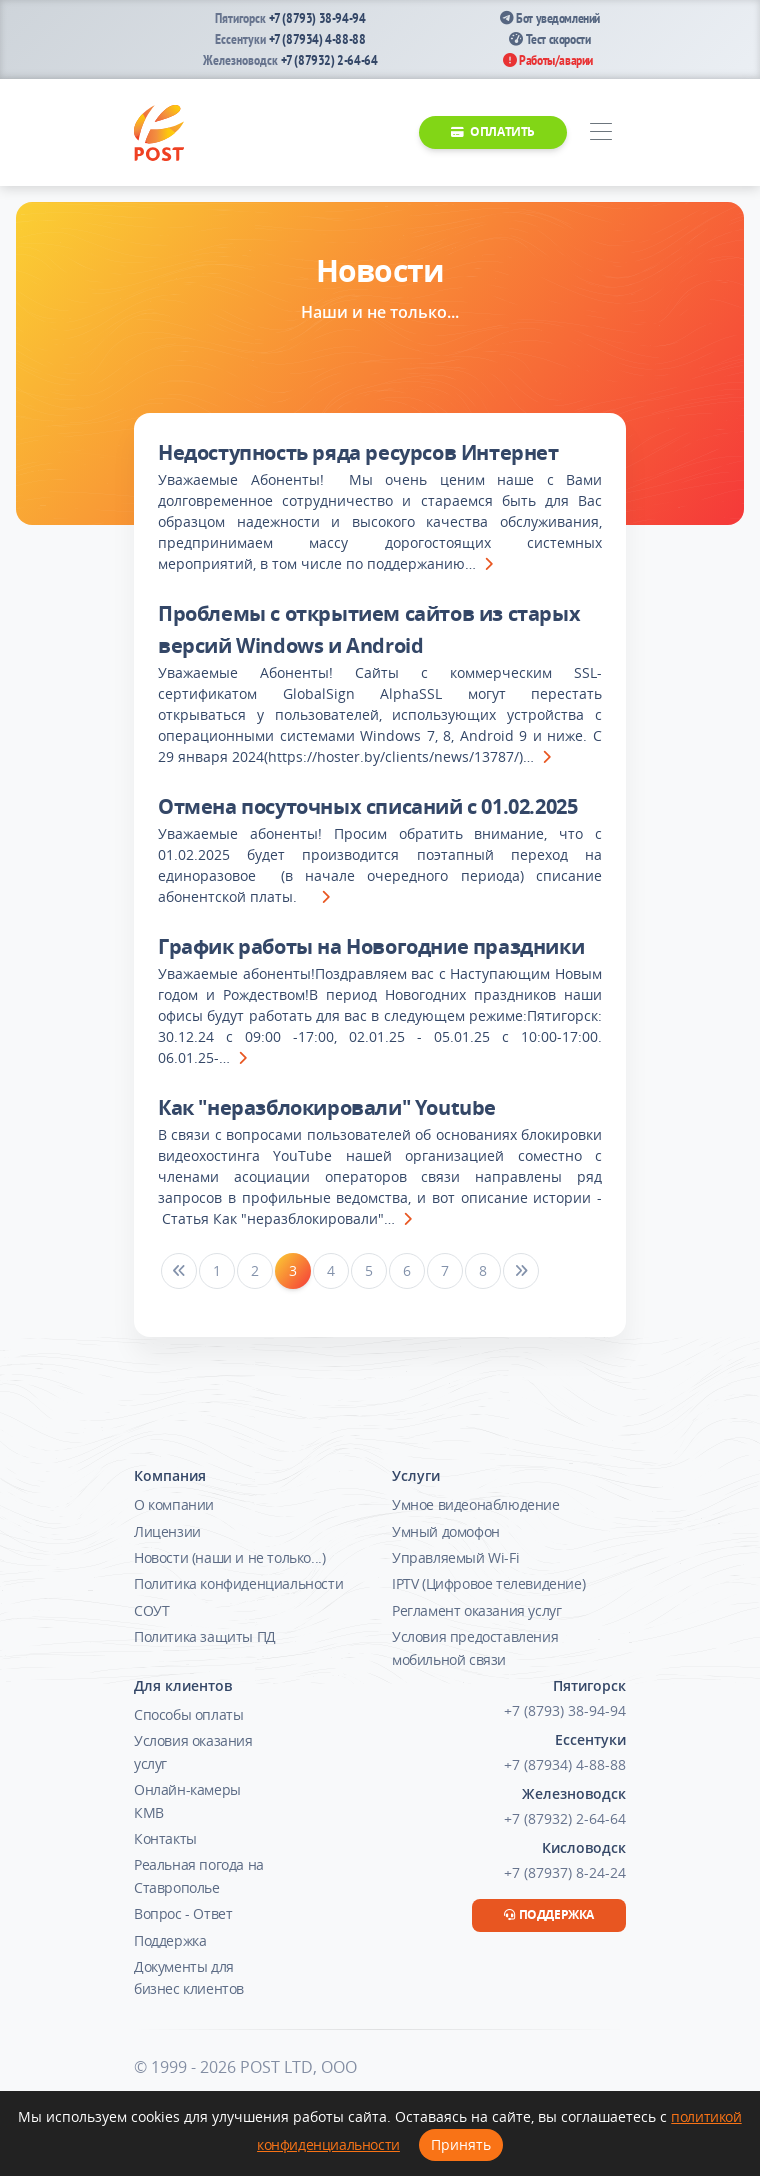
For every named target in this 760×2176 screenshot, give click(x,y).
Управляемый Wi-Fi (455, 1557)
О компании (174, 1504)
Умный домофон (446, 1531)
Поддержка (170, 1940)
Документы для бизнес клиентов (189, 1977)
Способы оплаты (188, 1714)
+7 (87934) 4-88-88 (317, 39)
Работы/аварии (548, 60)
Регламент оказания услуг (476, 1610)
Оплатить (493, 131)
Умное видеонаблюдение (476, 1504)
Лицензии (167, 1531)
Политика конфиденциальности (238, 1583)
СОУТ (151, 1610)
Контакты (165, 1838)
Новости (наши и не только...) (229, 1557)
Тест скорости (549, 39)
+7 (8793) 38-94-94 (317, 18)
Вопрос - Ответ (183, 1913)
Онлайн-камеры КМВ (187, 1800)
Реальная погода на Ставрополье (199, 1875)
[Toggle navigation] (600, 132)
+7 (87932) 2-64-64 (329, 60)
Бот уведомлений (550, 18)
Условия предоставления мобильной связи (475, 1647)
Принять (461, 2144)
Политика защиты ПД (205, 1636)
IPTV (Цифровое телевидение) (488, 1583)
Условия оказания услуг (193, 1751)
